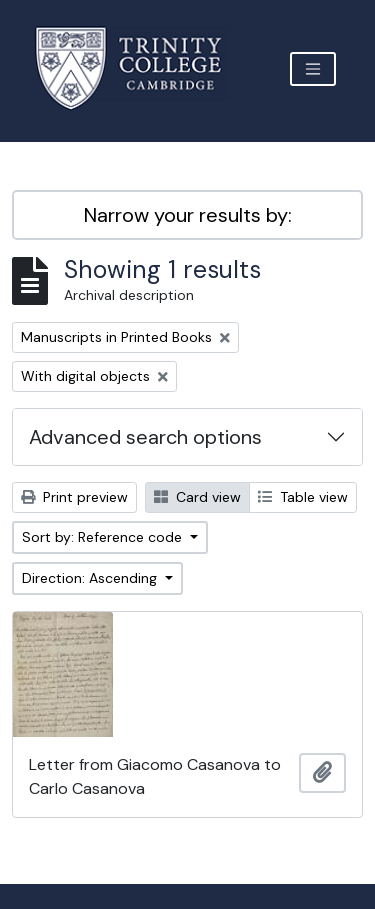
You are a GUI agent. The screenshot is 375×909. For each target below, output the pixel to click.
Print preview (74, 497)
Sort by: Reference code (104, 537)
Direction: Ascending (91, 578)
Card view (197, 497)
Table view (303, 497)
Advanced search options (145, 437)
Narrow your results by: (188, 215)
